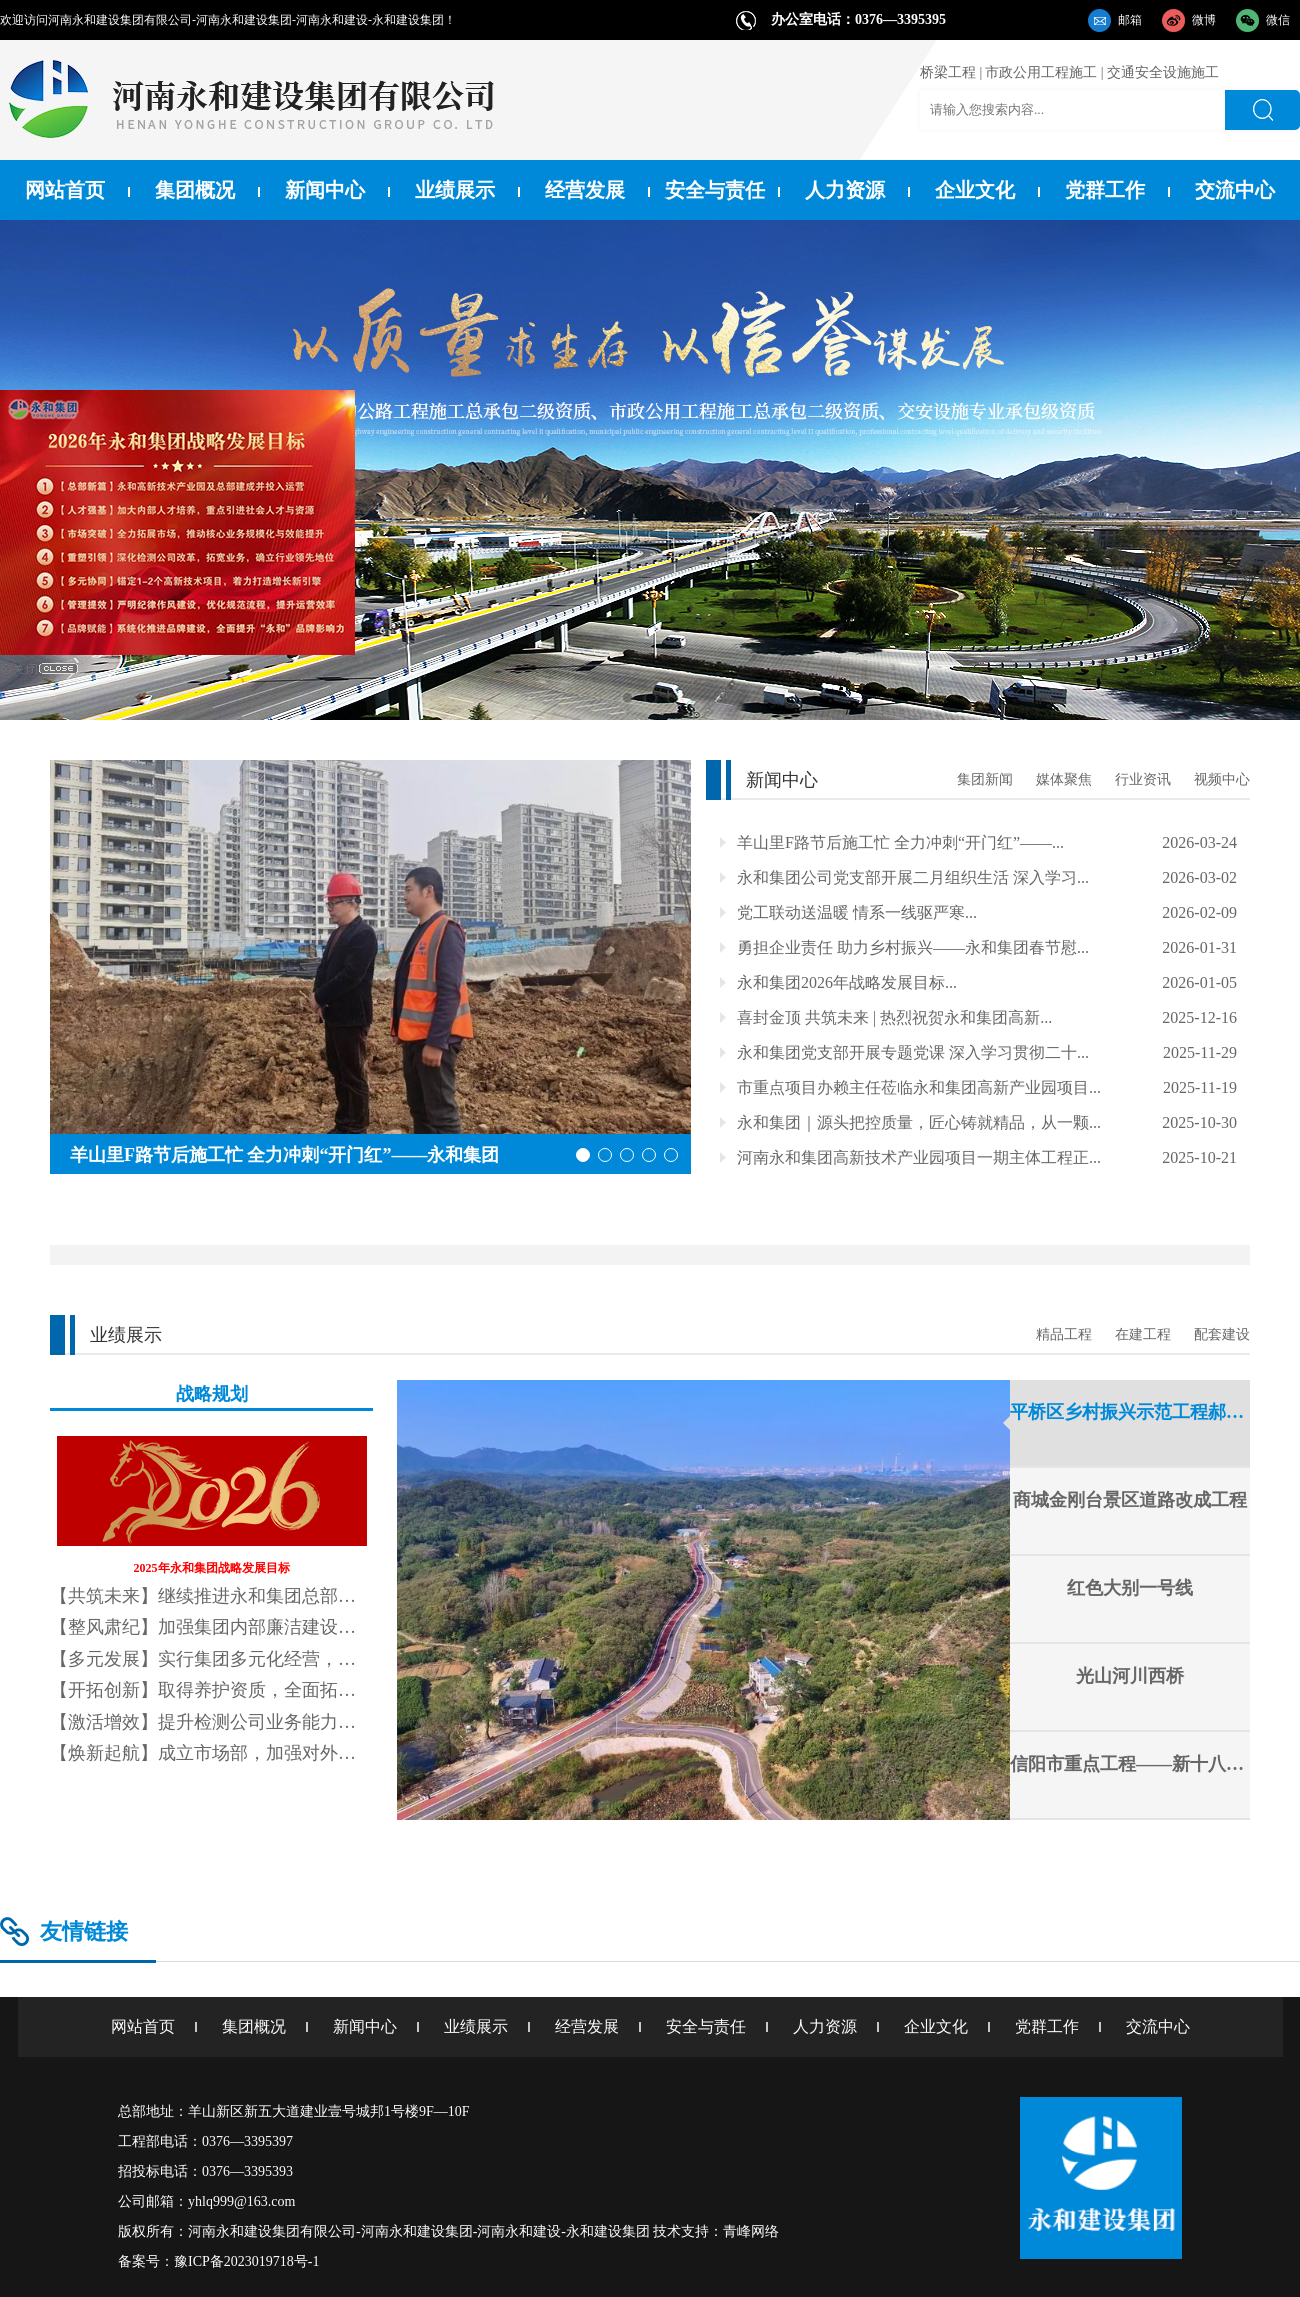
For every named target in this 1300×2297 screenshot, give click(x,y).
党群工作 (1105, 190)
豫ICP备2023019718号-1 (246, 2261)
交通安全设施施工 (1163, 72)
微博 (1204, 20)
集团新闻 (985, 779)
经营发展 (585, 190)
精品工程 (1064, 1334)
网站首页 (65, 190)
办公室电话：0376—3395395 (858, 19)
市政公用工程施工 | (1044, 72)
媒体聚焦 (1064, 779)
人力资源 (845, 190)
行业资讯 (1143, 779)
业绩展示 (455, 190)
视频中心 (1222, 779)
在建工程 (1143, 1334)
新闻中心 (325, 190)
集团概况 (195, 190)
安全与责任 (715, 190)
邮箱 (1130, 20)
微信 (1278, 20)
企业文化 (975, 190)
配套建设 (1222, 1334)
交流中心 (1235, 190)
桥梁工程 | (951, 72)
